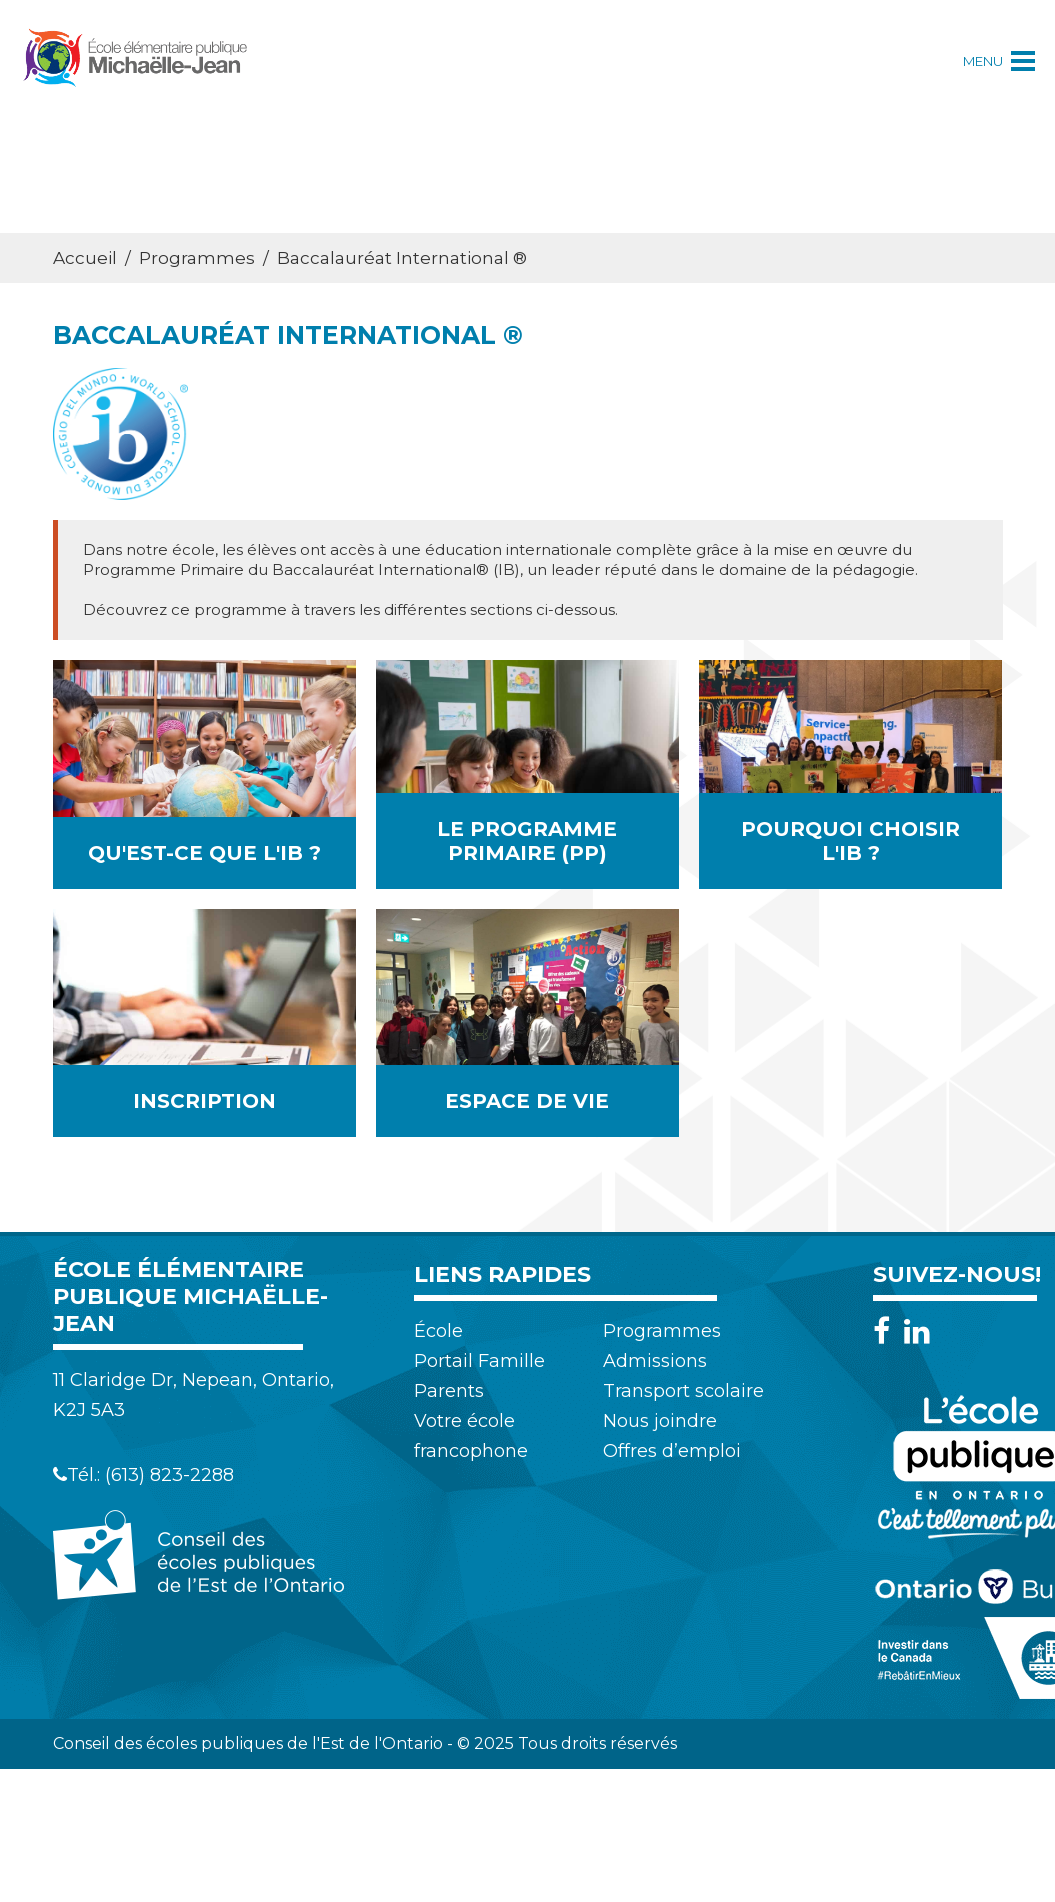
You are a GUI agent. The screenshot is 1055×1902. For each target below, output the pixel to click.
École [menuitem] (438, 1331)
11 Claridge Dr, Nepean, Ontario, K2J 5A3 (193, 1395)
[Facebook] (886, 1331)
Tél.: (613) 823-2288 (143, 1475)
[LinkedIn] (917, 1331)
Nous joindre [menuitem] (660, 1421)
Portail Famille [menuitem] (479, 1361)
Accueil (85, 258)
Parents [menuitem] (449, 1391)
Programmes (197, 258)
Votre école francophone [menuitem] (471, 1436)
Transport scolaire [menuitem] (683, 1391)
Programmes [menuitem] (662, 1331)
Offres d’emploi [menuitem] (672, 1451)
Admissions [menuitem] (655, 1361)
